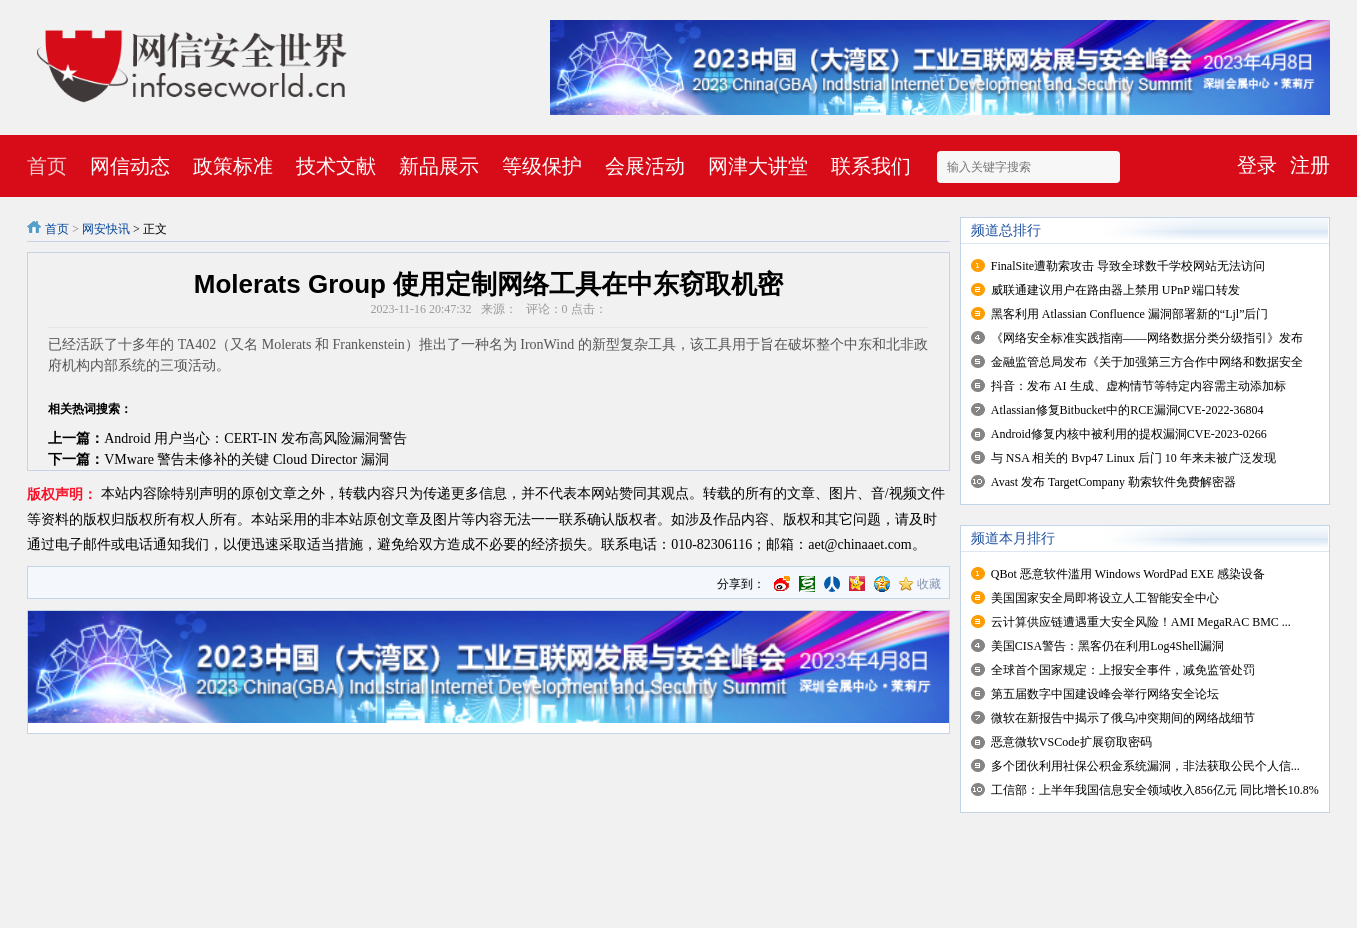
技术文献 (336, 166)
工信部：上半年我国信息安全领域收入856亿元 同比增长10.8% (1155, 790)
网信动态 (130, 166)
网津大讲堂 (758, 166)
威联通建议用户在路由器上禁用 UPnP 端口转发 (1116, 290)
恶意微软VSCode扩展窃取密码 (1071, 742)
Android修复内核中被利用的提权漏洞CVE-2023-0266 (1129, 434)
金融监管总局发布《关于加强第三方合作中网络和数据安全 (1147, 362)
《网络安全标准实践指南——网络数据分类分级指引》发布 (1147, 338)
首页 (47, 166)
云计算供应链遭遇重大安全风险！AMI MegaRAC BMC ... (1141, 622)
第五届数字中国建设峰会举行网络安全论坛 (1105, 694)
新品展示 (439, 166)
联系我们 (871, 166)
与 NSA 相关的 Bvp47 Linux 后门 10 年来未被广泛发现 (1133, 458)
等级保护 (542, 166)
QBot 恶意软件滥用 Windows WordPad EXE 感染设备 (1128, 574)
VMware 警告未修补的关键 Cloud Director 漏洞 (246, 459)
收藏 (929, 584)
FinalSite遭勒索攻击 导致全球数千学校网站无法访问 (1128, 266)
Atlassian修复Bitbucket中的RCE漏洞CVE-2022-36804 (1127, 410)
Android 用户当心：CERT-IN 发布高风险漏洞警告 (255, 438)
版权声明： (62, 494)
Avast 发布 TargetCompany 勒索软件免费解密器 (1113, 482)
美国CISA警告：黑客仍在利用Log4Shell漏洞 (1107, 646)
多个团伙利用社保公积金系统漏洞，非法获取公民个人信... (1145, 766)
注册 (1310, 165)
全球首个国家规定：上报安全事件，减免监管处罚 (1123, 670)
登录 (1257, 165)
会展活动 (645, 166)
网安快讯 (106, 229)
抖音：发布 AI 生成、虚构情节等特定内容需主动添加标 (1138, 386)
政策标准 (233, 166)
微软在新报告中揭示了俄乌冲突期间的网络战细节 (1123, 718)
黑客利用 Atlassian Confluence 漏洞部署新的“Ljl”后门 (1130, 314)
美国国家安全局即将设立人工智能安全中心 (1105, 598)
